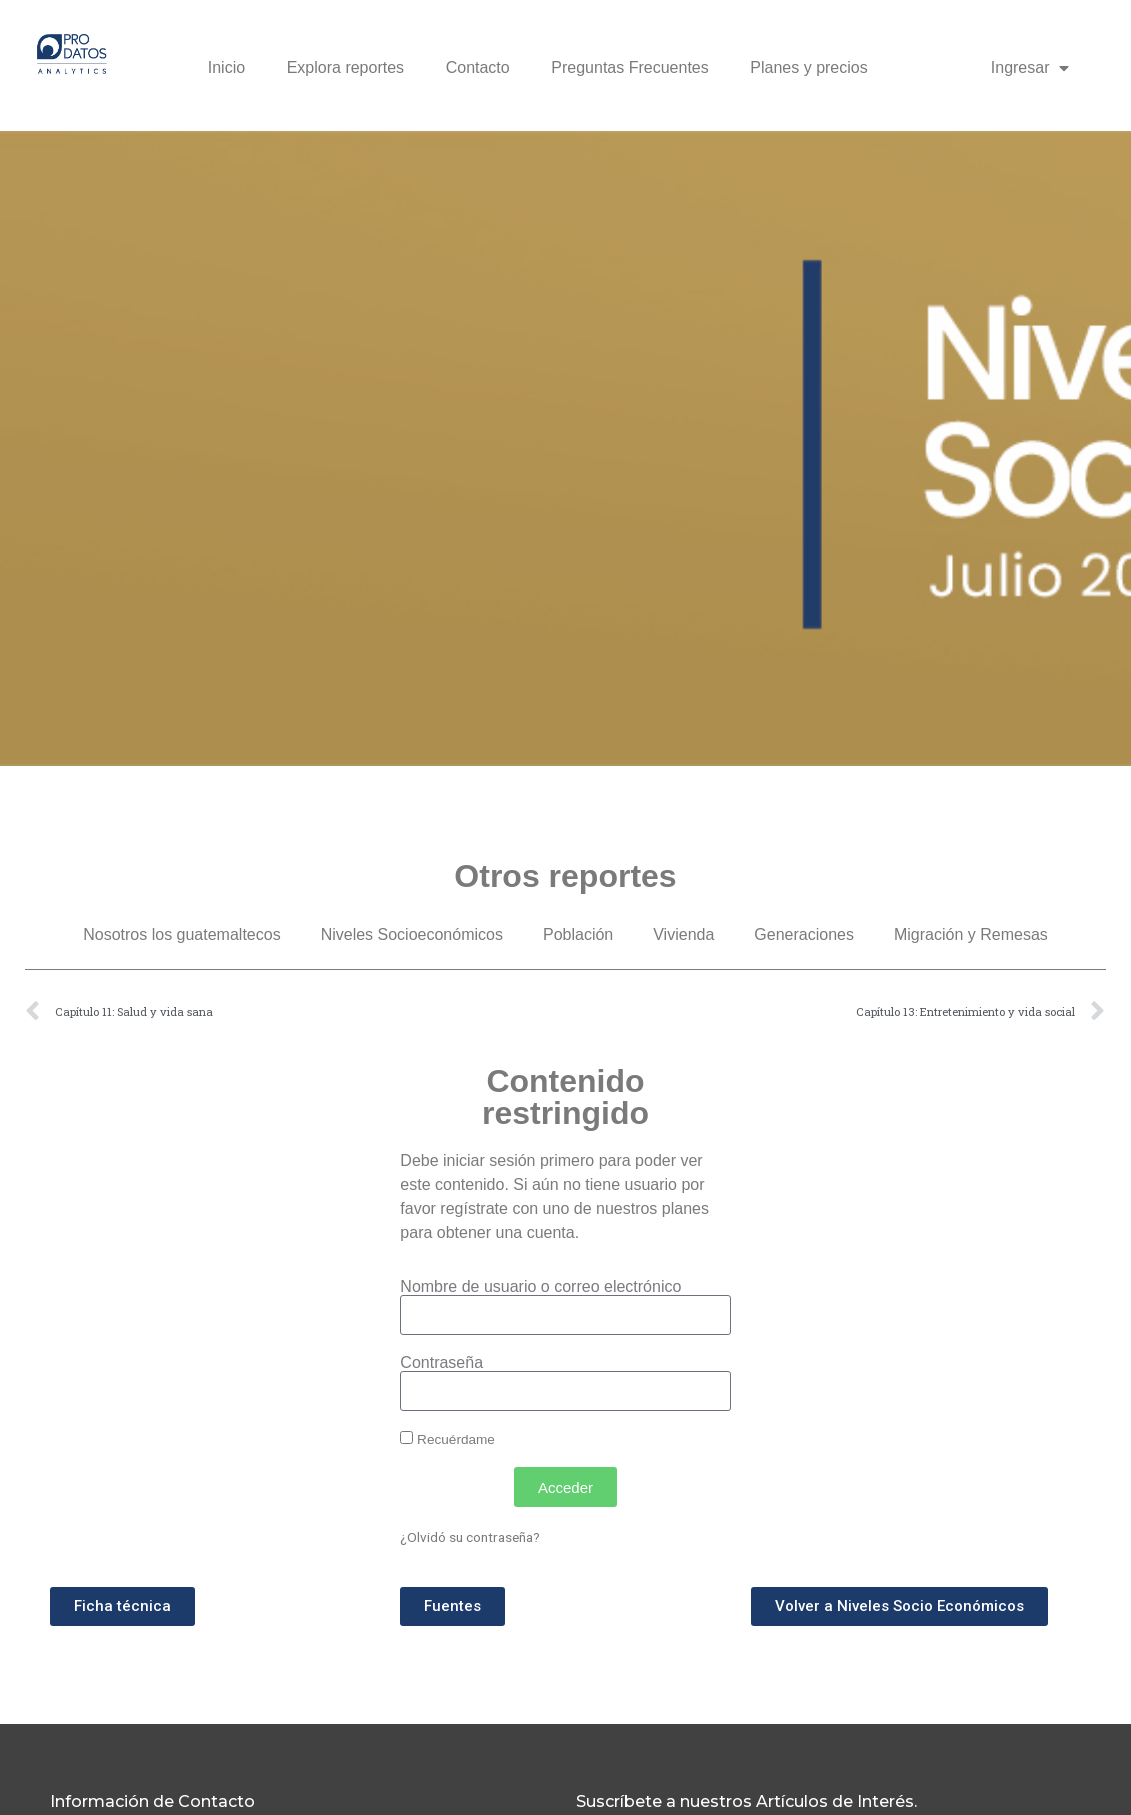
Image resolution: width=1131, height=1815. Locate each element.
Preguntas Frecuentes (629, 67)
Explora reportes (345, 67)
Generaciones (804, 934)
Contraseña (441, 1363)
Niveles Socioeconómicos (412, 934)
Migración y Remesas (971, 934)
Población (578, 934)
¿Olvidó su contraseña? (470, 1537)
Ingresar (1030, 68)
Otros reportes (565, 876)
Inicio (226, 67)
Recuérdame (447, 1439)
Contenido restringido (565, 1097)
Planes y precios (808, 67)
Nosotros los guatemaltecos (181, 934)
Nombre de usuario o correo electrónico (540, 1287)
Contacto (478, 67)
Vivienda (683, 934)
